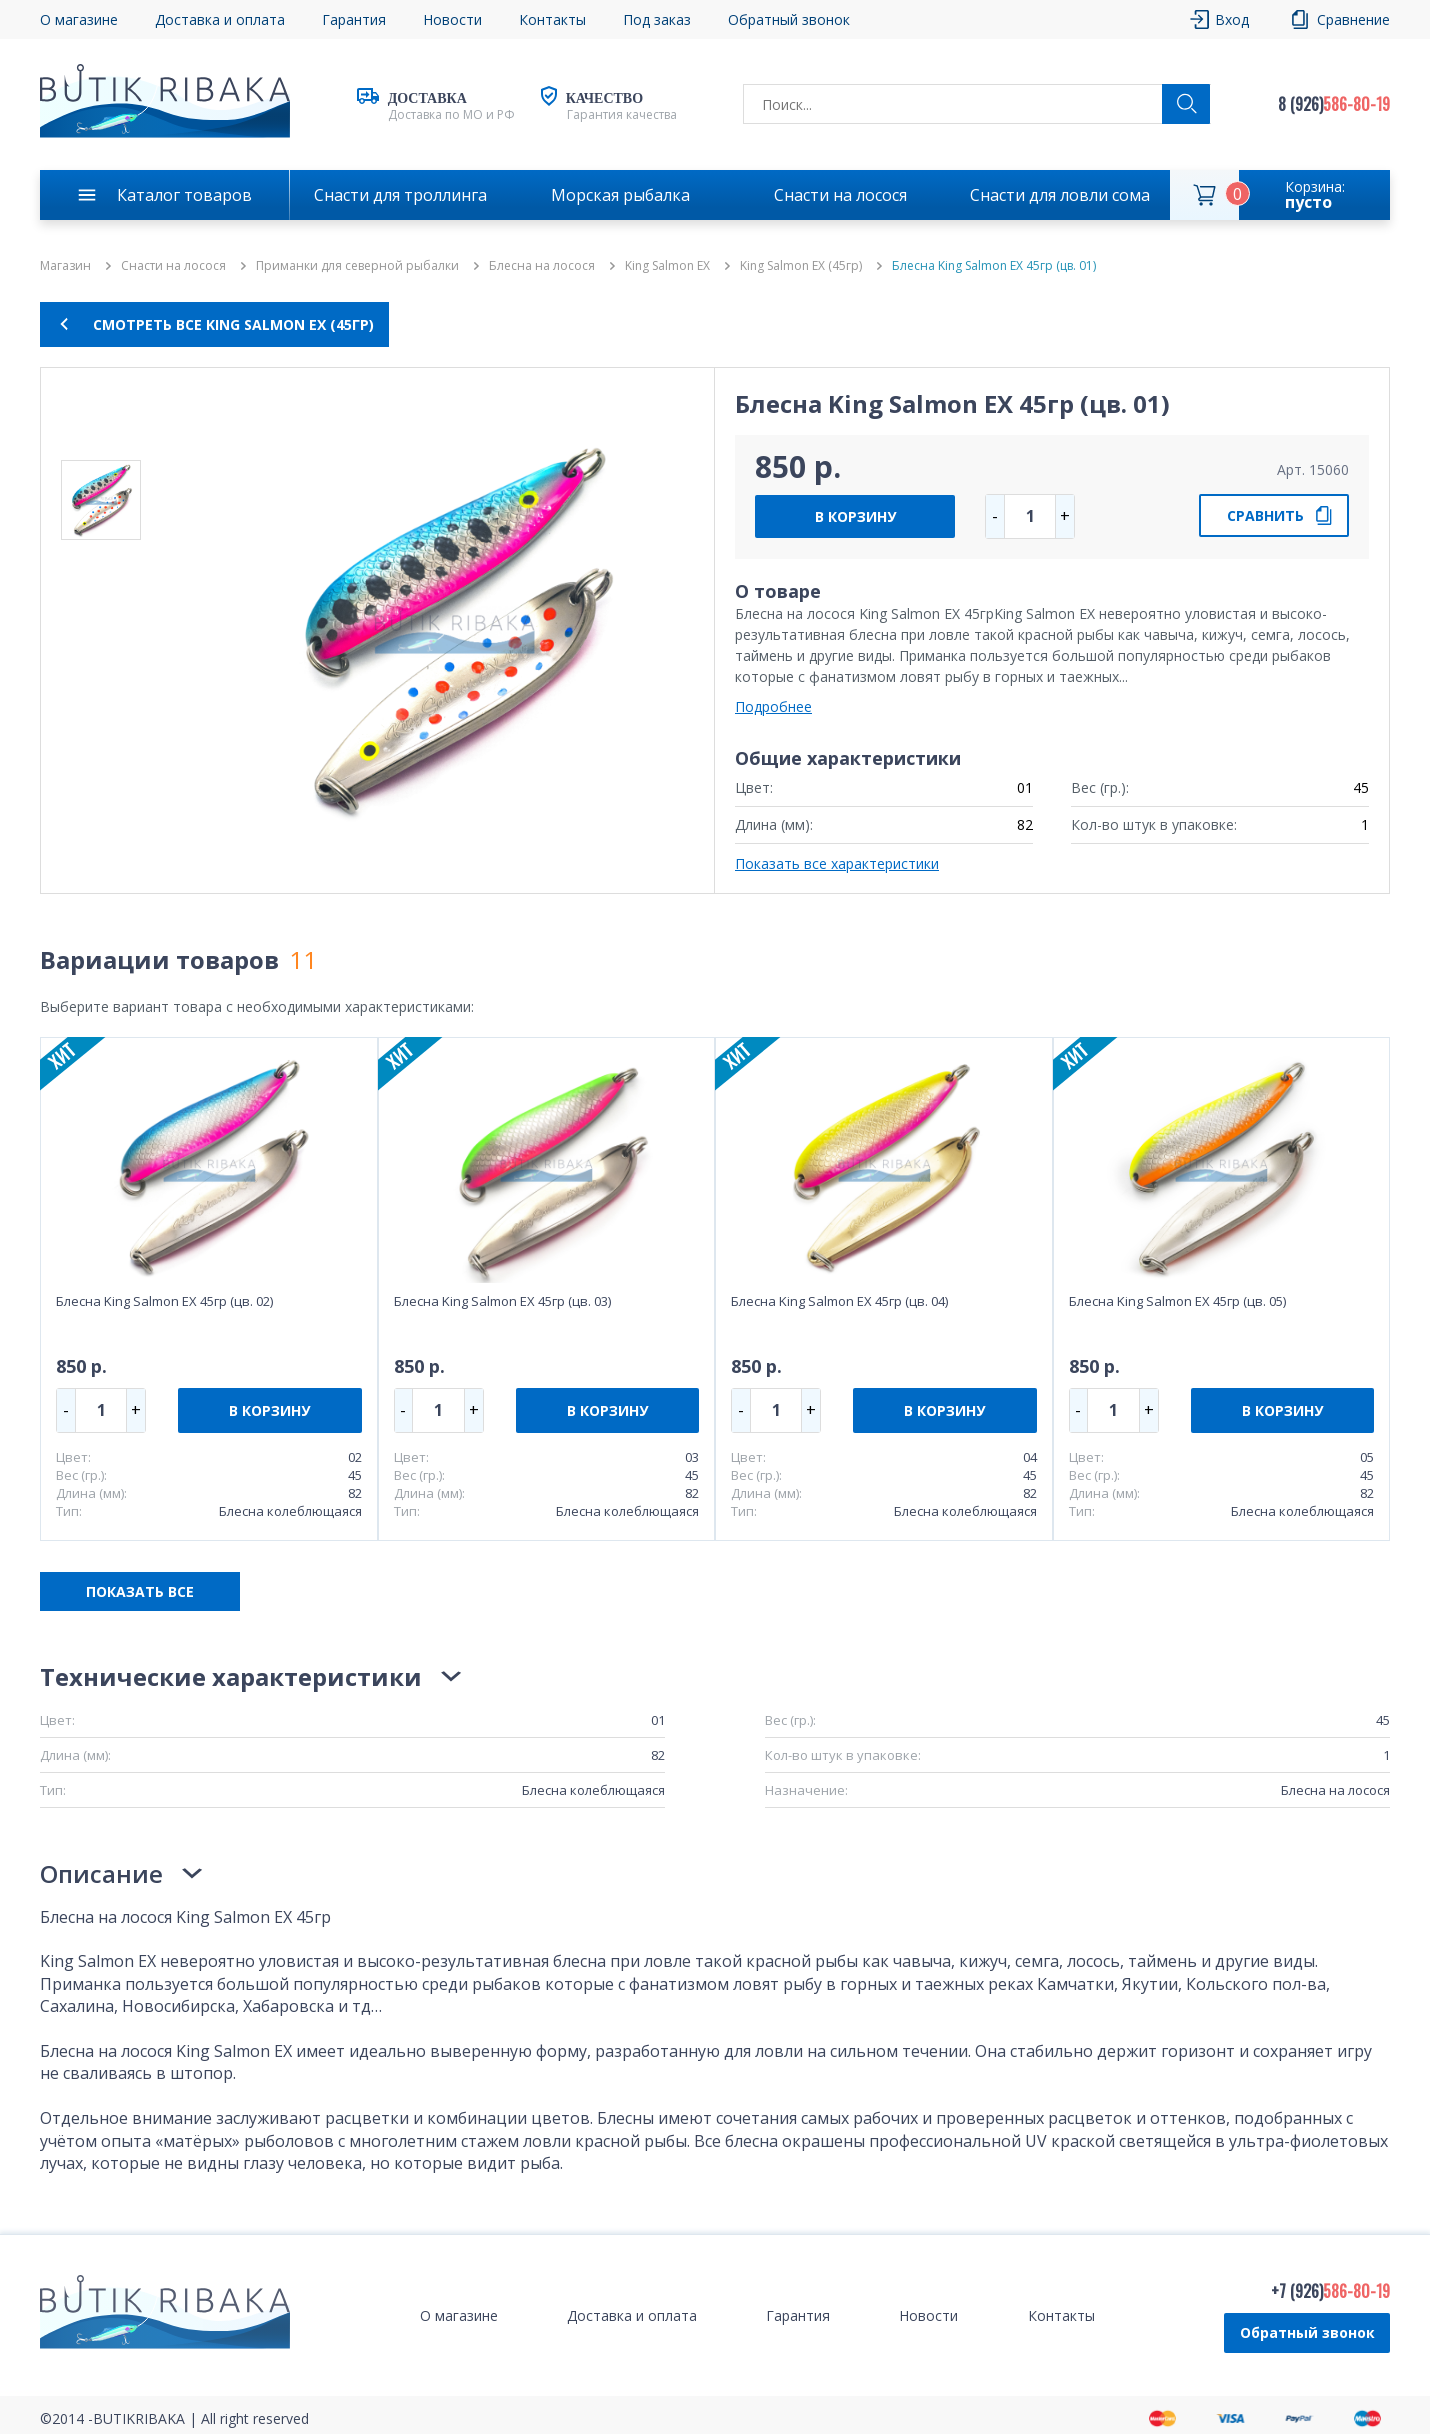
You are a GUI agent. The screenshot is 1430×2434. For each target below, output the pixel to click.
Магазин (65, 266)
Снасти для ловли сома (1060, 195)
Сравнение (1353, 19)
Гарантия (354, 19)
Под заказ (657, 19)
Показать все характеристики (837, 863)
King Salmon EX (667, 266)
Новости (452, 19)
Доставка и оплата (220, 19)
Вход (1232, 19)
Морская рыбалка (620, 195)
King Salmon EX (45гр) (801, 266)
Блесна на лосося (542, 266)
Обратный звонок (789, 19)
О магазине (79, 19)
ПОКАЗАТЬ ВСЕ (140, 1591)
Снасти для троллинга (400, 195)
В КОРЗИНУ (855, 516)
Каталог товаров (184, 195)
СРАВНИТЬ (1265, 515)
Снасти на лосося (840, 195)
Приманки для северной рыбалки (357, 266)
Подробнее (773, 706)
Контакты (552, 19)
